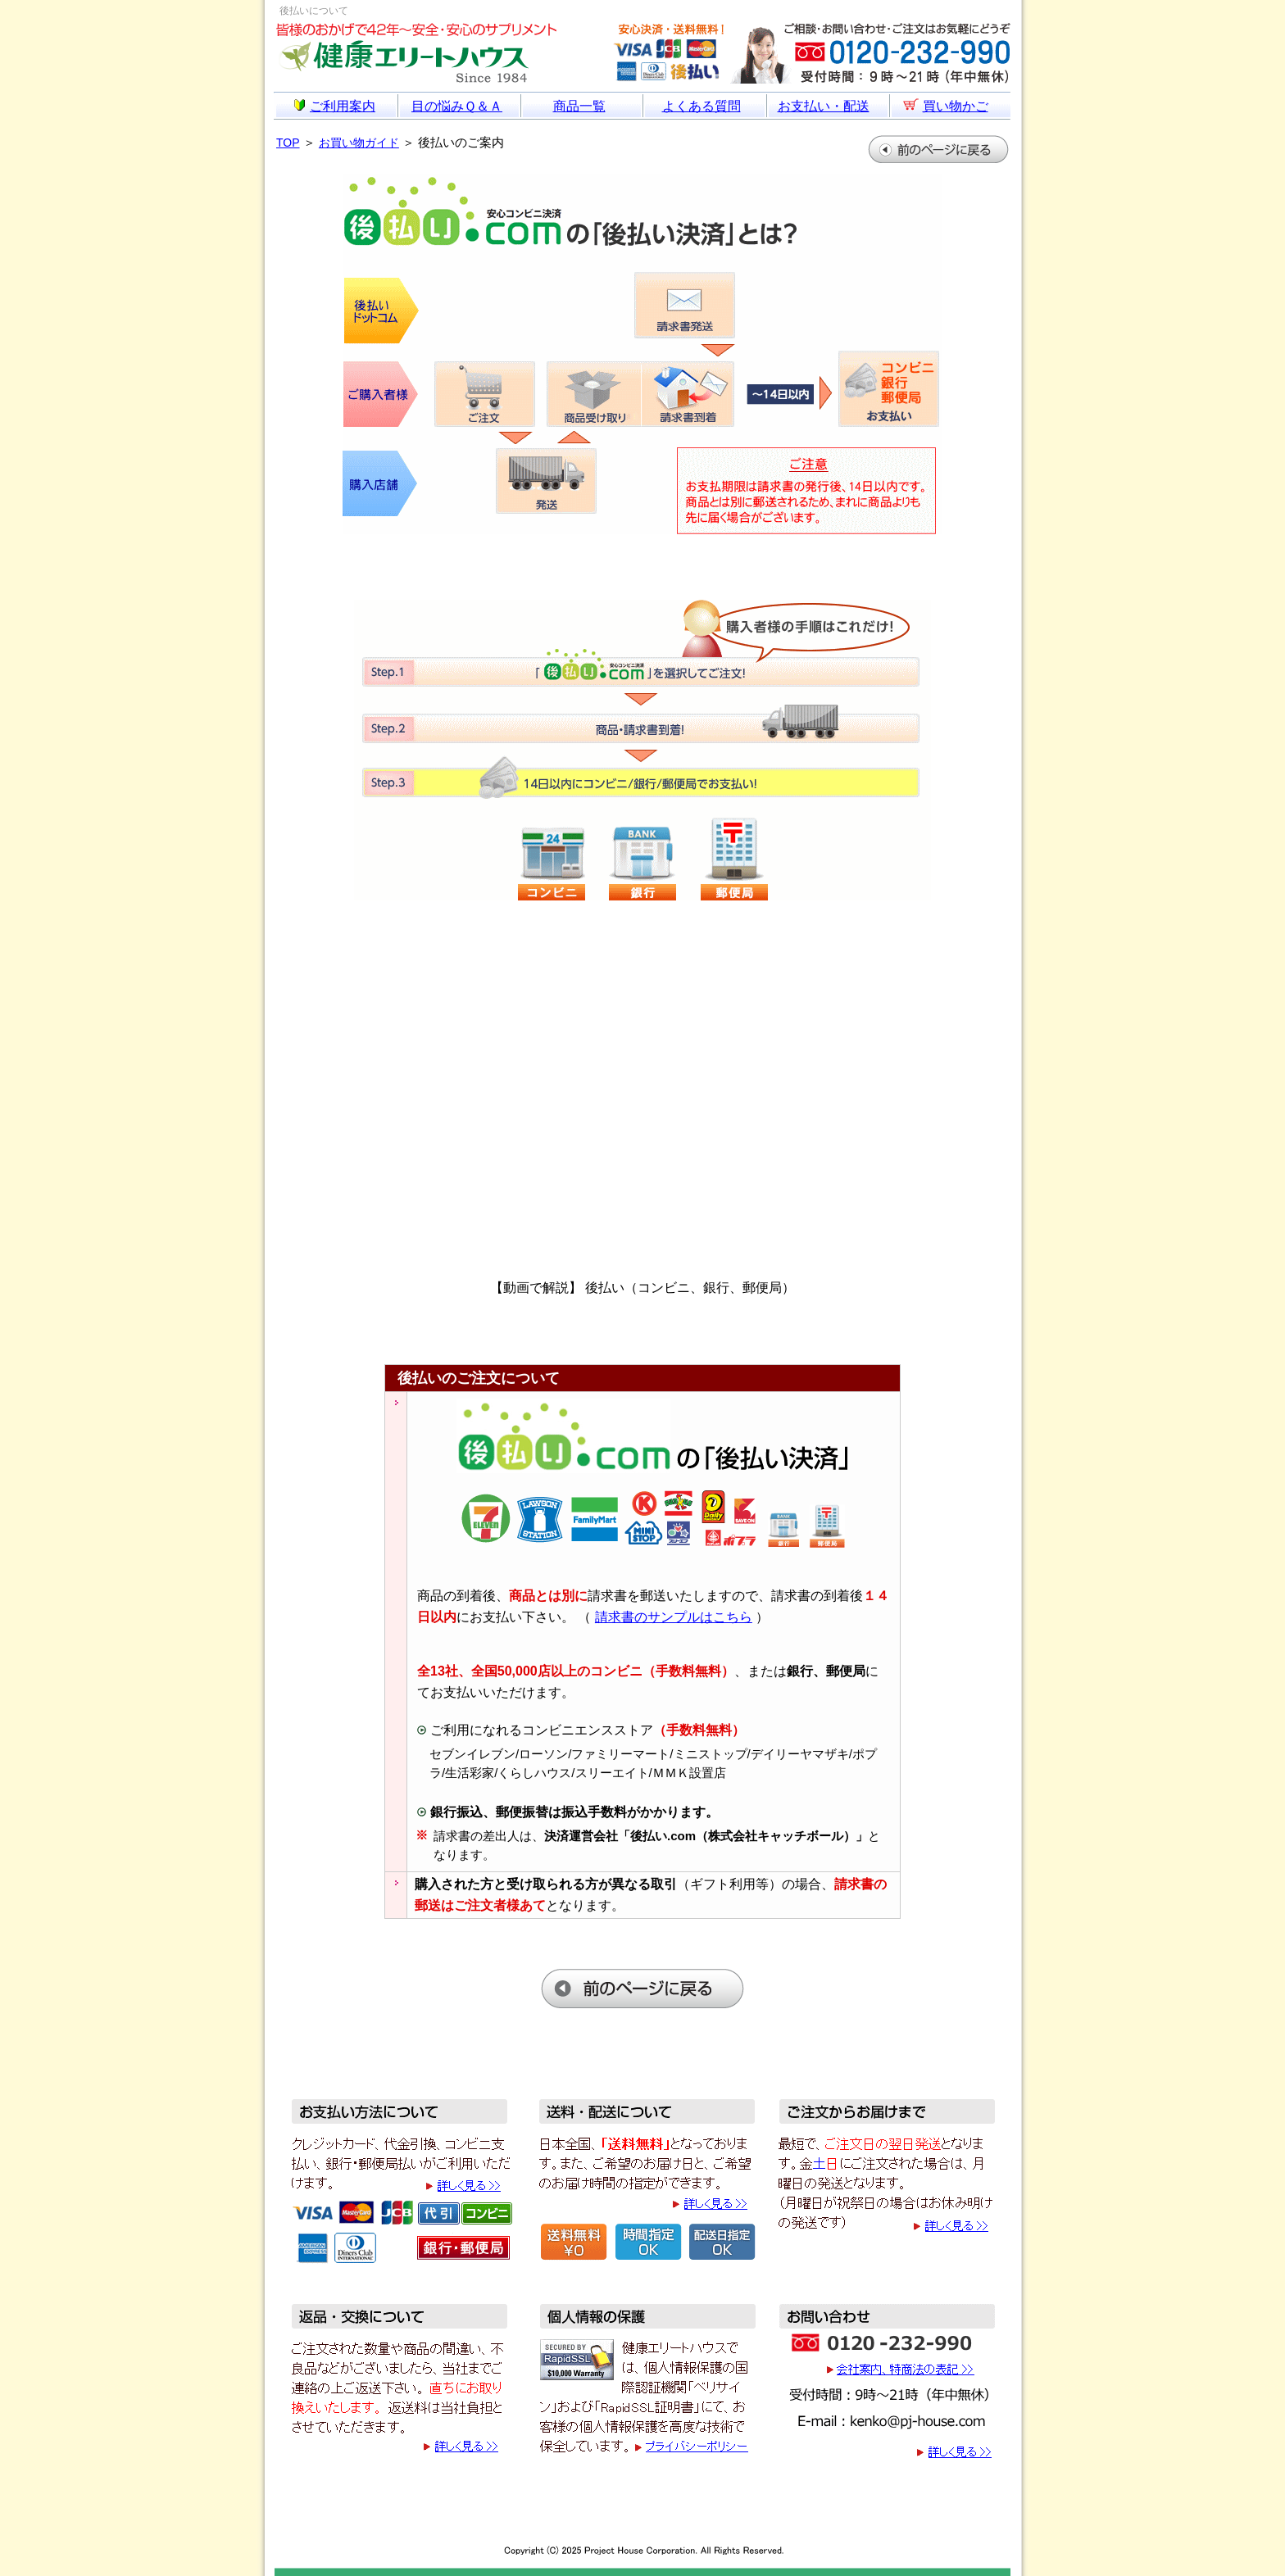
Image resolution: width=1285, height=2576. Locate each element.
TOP (288, 142)
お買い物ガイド (359, 142)
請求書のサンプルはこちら (673, 1617)
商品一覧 (579, 106)
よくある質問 (701, 106)
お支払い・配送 (824, 106)
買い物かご (945, 105)
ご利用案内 (334, 106)
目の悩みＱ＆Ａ (456, 106)
